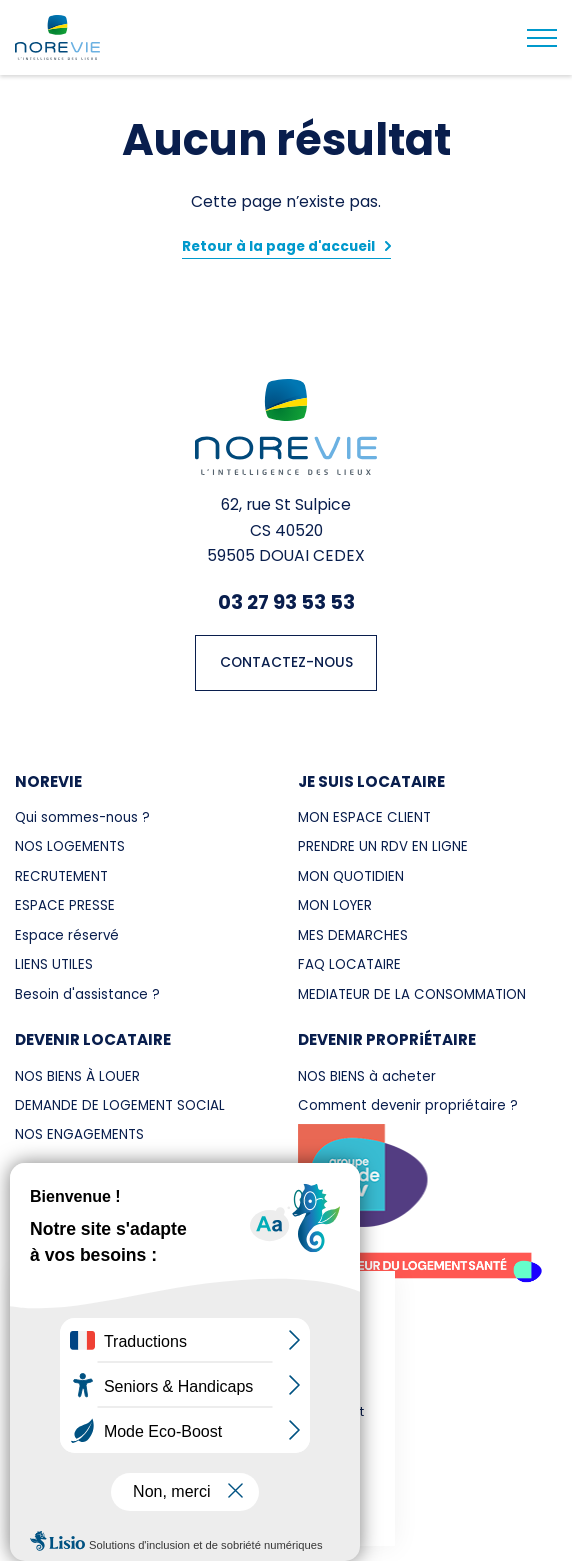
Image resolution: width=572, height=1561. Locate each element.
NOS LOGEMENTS (70, 846)
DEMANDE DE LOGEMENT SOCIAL (120, 1105)
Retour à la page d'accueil (278, 246)
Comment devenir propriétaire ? (408, 1105)
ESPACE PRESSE (65, 905)
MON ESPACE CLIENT (364, 817)
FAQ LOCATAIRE (349, 964)
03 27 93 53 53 (286, 602)
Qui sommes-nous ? (82, 817)
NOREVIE (48, 781)
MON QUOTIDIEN (351, 876)
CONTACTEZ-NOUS (286, 662)
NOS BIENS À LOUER (77, 1076)
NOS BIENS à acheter (367, 1076)
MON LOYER (335, 905)
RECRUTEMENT (61, 876)
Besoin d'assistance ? (87, 994)
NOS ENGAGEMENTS (79, 1134)
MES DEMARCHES (353, 935)
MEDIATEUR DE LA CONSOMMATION (412, 994)
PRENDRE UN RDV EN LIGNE (383, 846)
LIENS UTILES (54, 964)
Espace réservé (67, 935)
